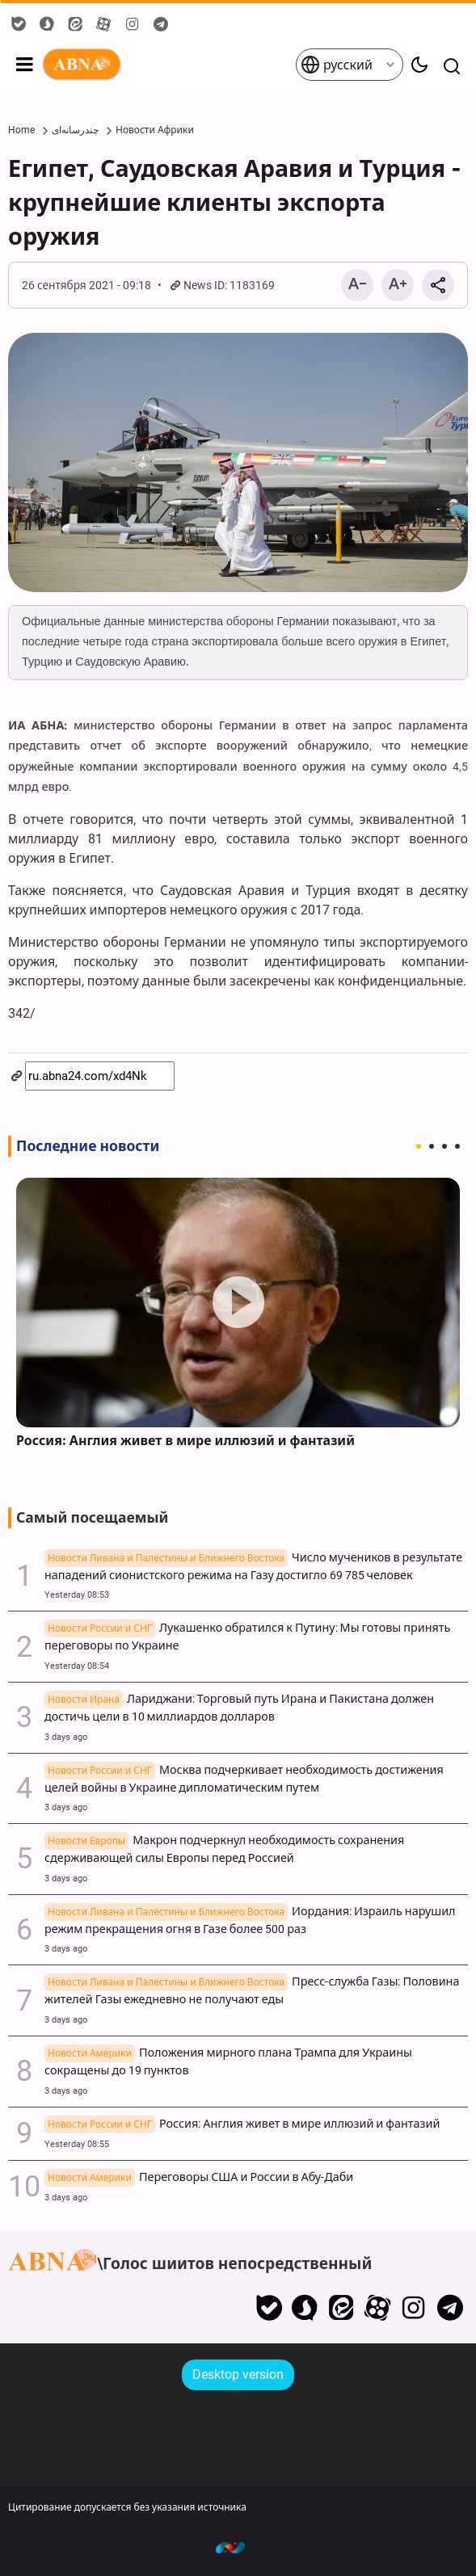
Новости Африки (155, 130)
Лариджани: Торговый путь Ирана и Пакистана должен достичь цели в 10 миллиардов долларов (239, 1708)
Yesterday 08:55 (76, 2144)
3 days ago (65, 1737)
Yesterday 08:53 (76, 1595)
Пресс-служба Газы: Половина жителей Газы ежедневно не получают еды (251, 1991)
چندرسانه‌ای (75, 130)
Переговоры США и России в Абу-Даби (198, 2178)
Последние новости (87, 1146)
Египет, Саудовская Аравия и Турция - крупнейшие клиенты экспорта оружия (234, 202)
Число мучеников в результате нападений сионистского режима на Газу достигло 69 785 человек (253, 1566)
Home (21, 130)
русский (337, 64)
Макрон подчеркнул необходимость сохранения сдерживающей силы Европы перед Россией (224, 1849)
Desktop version (238, 2374)
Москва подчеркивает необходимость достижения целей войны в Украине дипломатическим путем (244, 1779)
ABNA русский (168, 64)
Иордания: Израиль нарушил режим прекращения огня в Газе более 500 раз (250, 1920)
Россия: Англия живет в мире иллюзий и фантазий (185, 1440)
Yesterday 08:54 (76, 1666)
